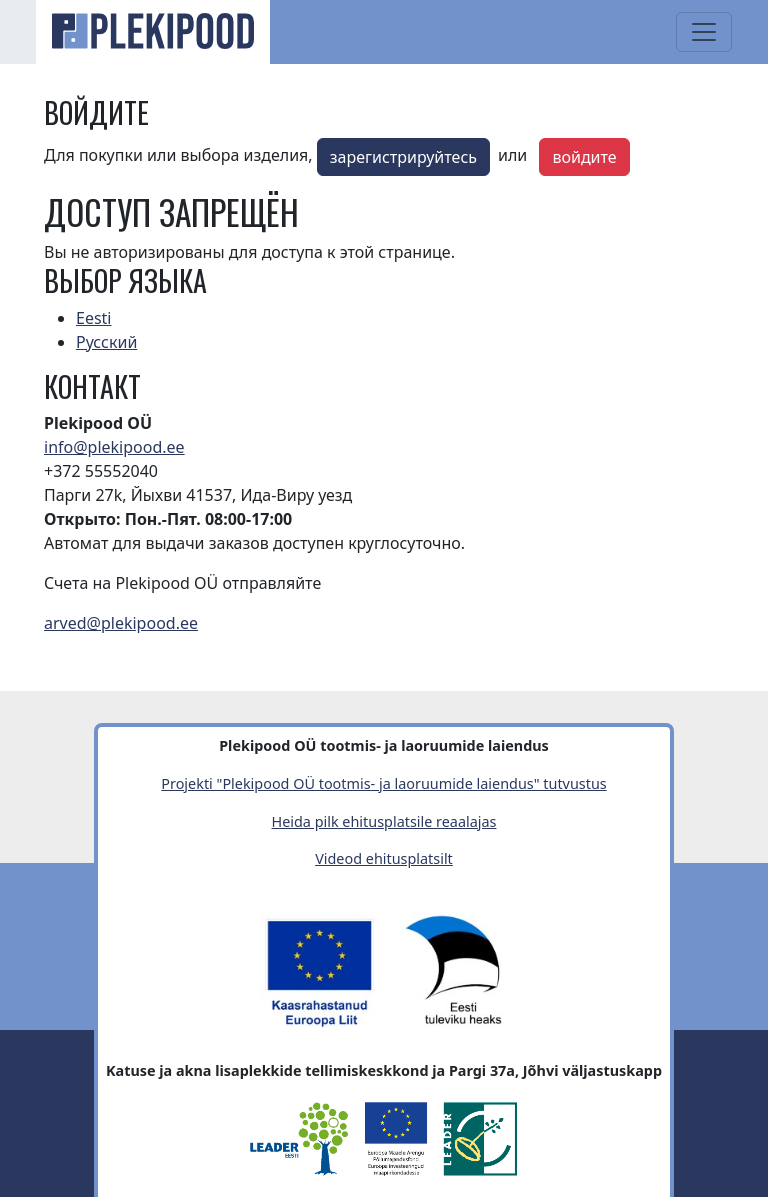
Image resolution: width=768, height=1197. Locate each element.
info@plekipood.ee (114, 447)
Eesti (94, 318)
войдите (584, 157)
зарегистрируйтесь (403, 157)
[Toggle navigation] (704, 32)
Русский (106, 342)
